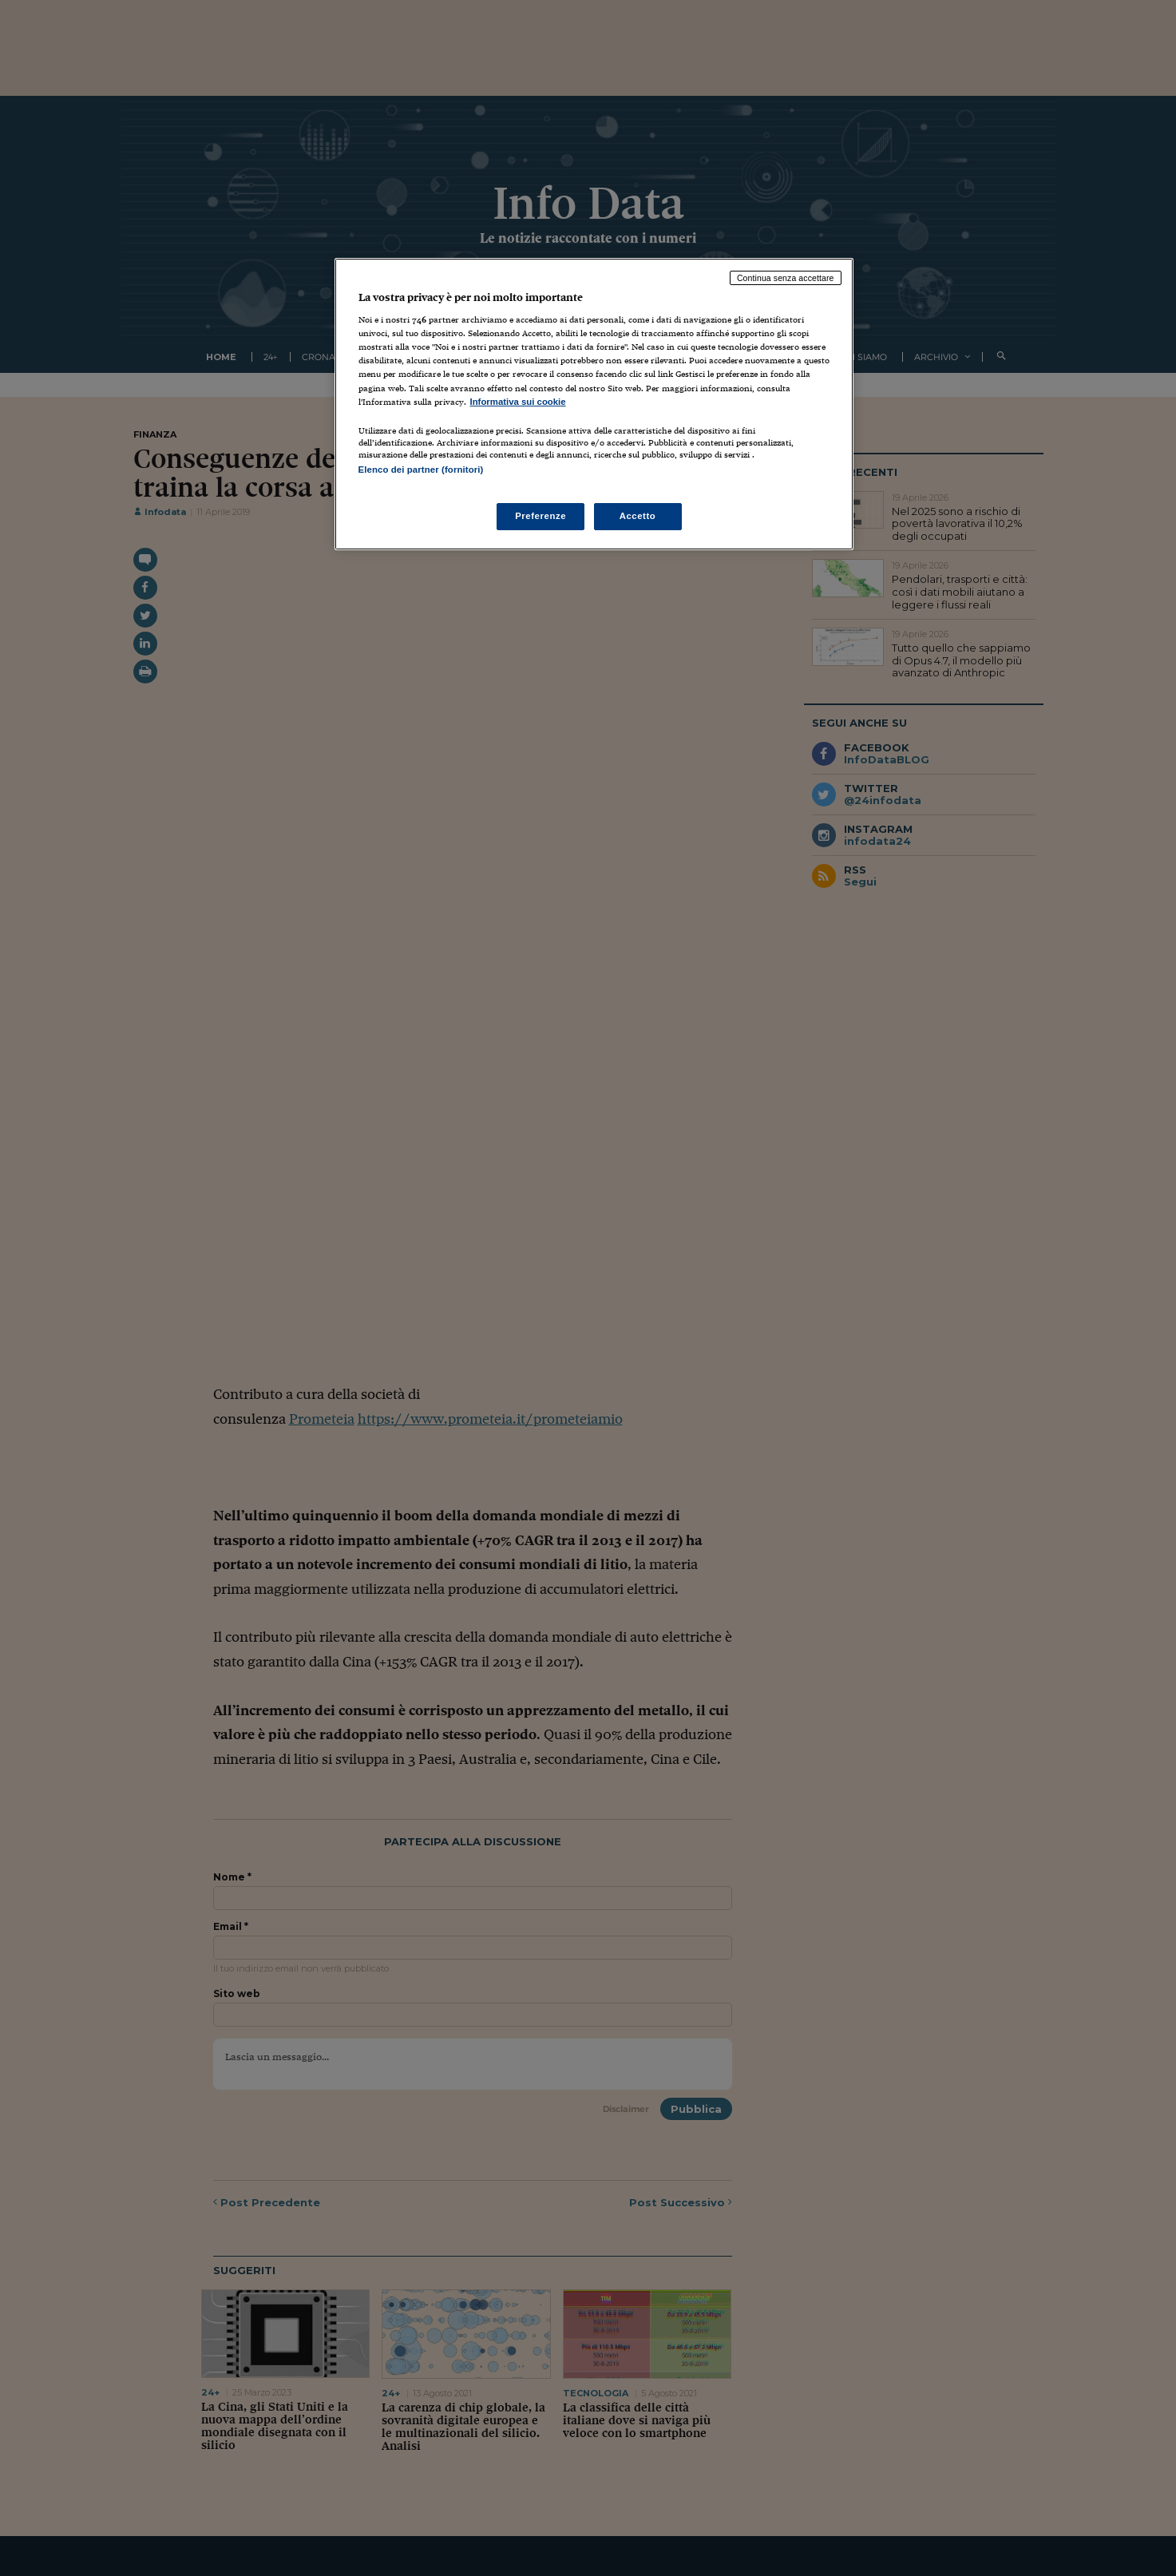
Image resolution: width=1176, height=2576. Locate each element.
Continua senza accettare (785, 278)
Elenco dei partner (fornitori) (421, 469)
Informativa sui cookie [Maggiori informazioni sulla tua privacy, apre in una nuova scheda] (518, 401)
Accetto (638, 516)
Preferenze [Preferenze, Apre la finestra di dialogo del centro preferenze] (540, 516)
